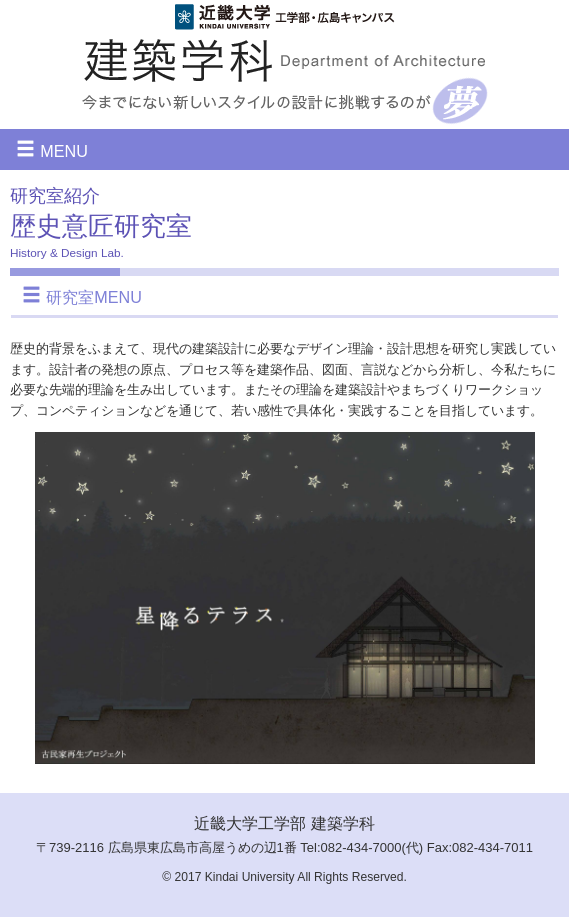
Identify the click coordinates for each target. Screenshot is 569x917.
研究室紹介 (55, 196)
